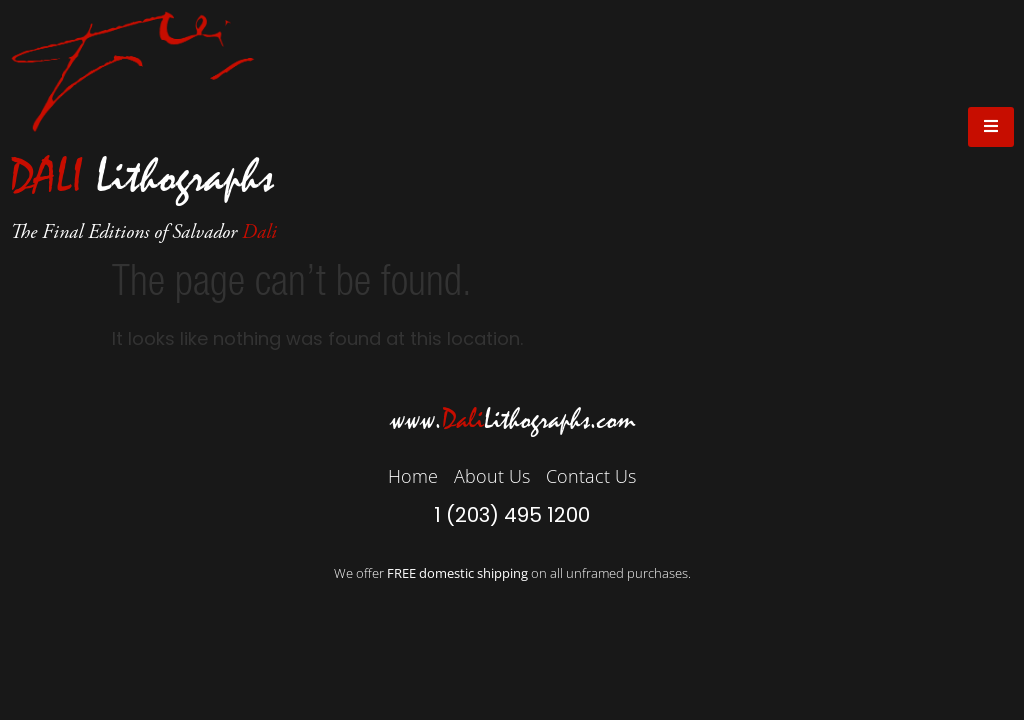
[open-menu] (991, 127)
